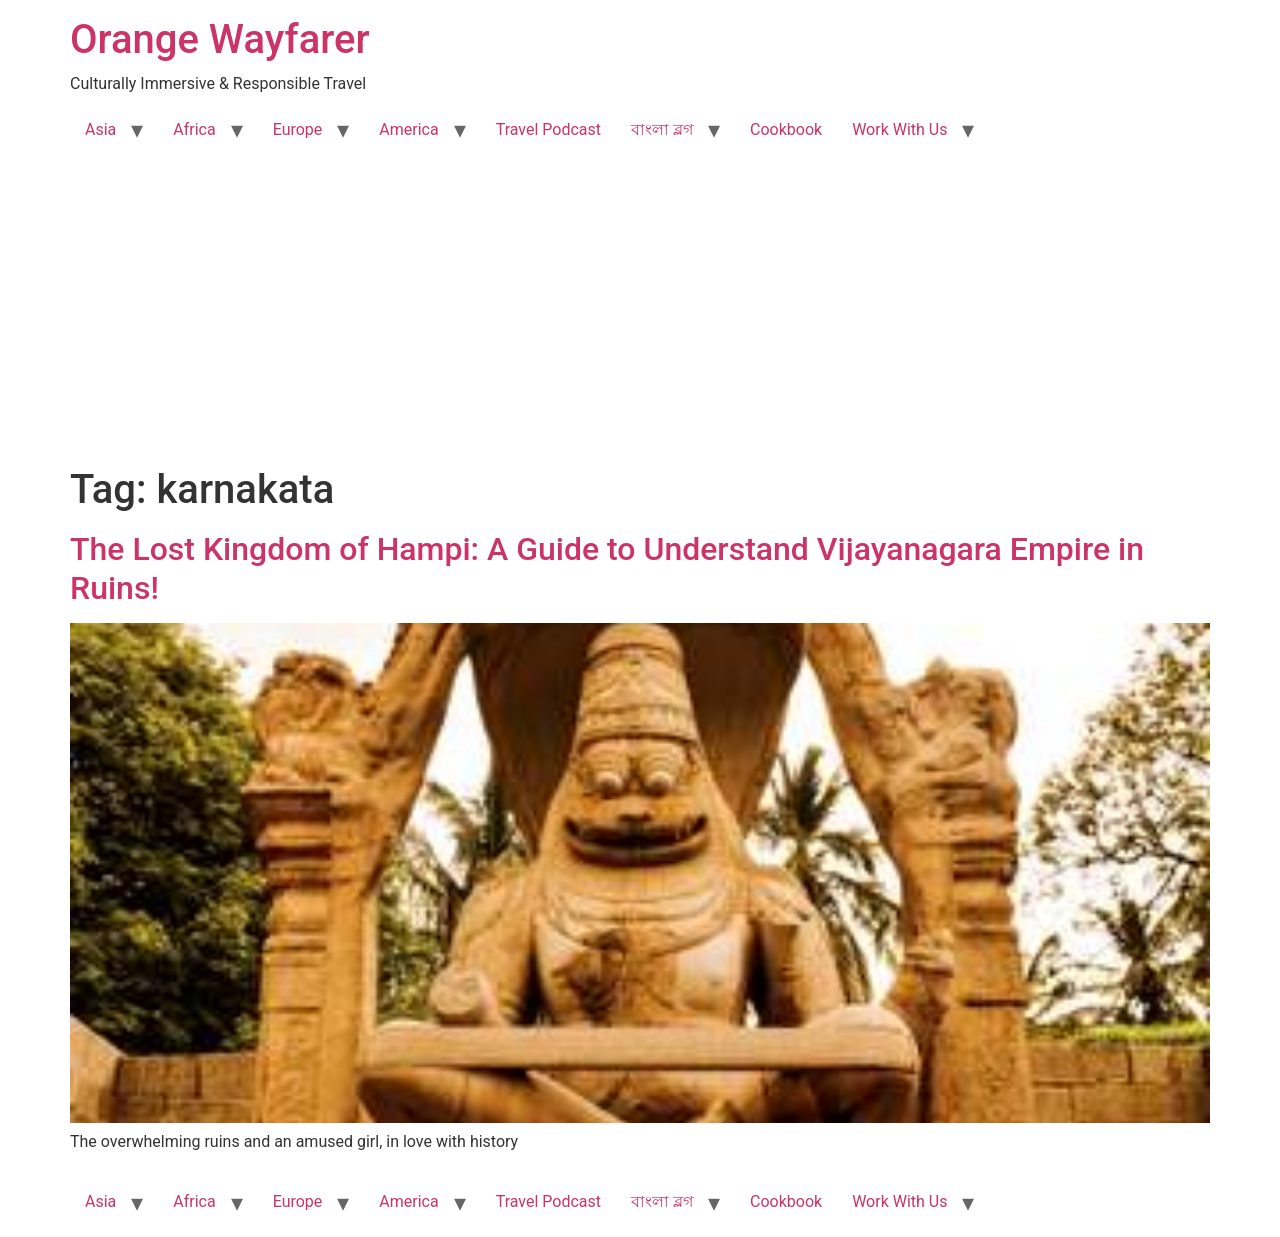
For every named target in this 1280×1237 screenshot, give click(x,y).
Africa (194, 129)
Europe (298, 129)
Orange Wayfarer (220, 39)
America (408, 129)
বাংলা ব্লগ (662, 129)
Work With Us (899, 129)
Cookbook (786, 129)
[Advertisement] (640, 316)
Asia (100, 129)
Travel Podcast (548, 129)
